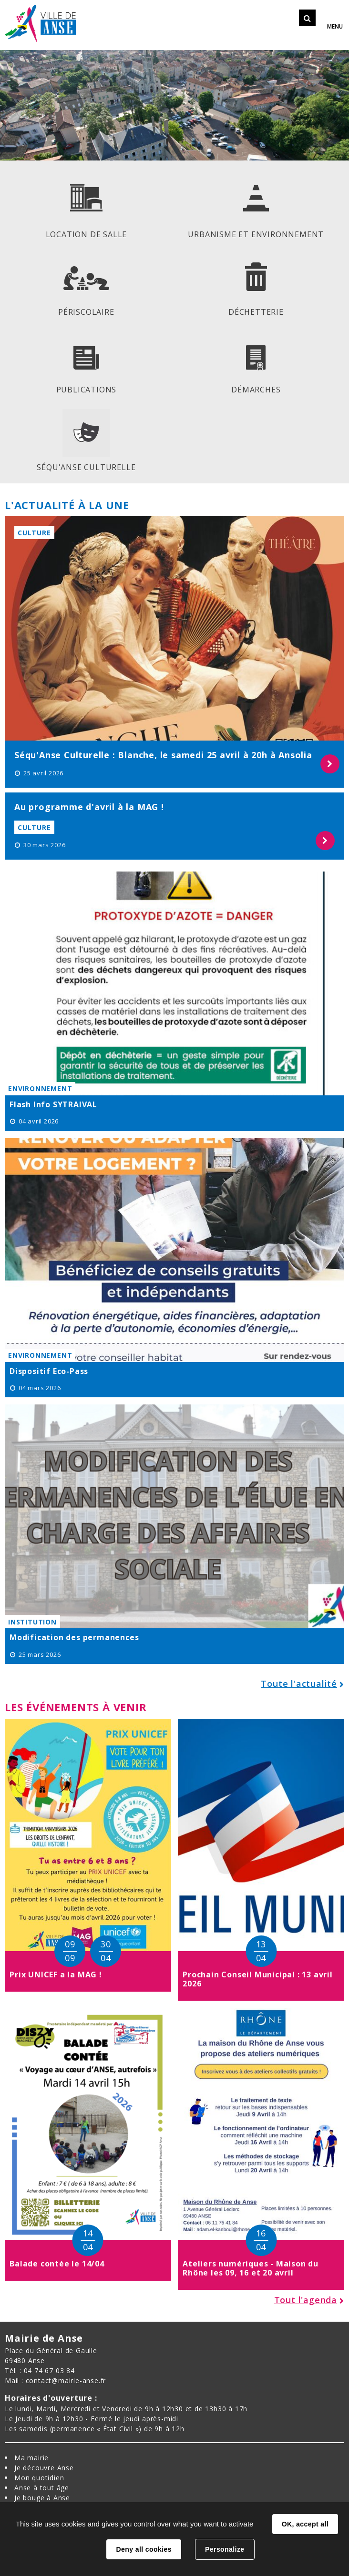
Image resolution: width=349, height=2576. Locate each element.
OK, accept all (305, 2524)
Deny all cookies (143, 2549)
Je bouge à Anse (42, 2497)
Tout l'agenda (305, 2299)
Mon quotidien (39, 2477)
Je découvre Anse (44, 2467)
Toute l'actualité (299, 1683)
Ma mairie (31, 2457)
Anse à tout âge (41, 2487)
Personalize (224, 2549)
